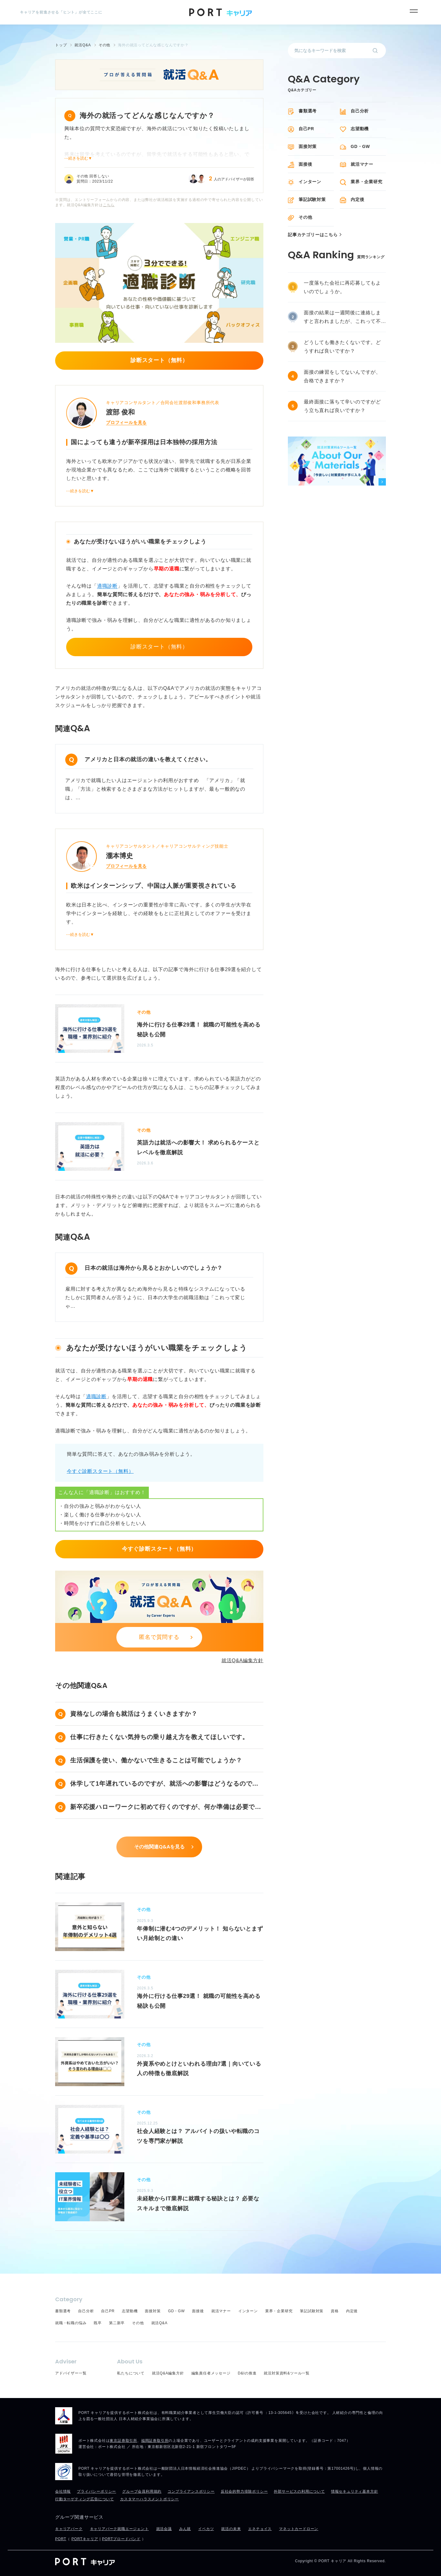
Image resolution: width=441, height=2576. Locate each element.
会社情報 (63, 2491)
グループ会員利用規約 (141, 2491)
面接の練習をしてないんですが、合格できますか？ (342, 376)
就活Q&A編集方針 (242, 1660)
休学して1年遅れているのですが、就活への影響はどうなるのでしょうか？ (164, 1784)
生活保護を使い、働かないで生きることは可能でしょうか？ (156, 1760)
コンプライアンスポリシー (191, 2491)
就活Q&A (159, 2323)
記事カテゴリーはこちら (313, 235)
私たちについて (131, 2373)
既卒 (98, 2323)
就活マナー (362, 164)
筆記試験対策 (312, 199)
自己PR (306, 128)
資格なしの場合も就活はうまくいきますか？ (134, 1713)
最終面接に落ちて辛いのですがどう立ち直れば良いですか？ (342, 406)
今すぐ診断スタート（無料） (100, 1471)
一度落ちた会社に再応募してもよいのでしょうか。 (342, 287)
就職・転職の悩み (70, 2323)
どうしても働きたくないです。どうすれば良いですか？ (342, 347)
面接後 (305, 164)
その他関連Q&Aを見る (159, 1846)
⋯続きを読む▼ (78, 158)
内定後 (357, 199)
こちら (109, 205)
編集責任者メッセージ (211, 2373)
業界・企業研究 (367, 181)
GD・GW (360, 146)
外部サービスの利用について (299, 2491)
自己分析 (360, 110)
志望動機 (360, 128)
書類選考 (308, 110)
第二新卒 (117, 2323)
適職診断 (107, 585)
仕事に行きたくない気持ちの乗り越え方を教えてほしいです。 (159, 1737)
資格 (335, 2311)
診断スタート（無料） (159, 647)
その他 (305, 217)
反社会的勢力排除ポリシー (244, 2491)
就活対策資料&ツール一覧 (287, 2373)
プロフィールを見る (126, 422)
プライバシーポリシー (96, 2491)
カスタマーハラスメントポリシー (149, 2499)
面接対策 (308, 146)
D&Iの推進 (247, 2373)
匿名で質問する (159, 1637)
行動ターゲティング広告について (84, 2499)
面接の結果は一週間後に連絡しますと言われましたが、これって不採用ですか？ (342, 318)
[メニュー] (413, 10)
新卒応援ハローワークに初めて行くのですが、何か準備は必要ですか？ (165, 1807)
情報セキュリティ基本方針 (354, 2491)
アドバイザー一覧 (70, 2373)
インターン (310, 181)
